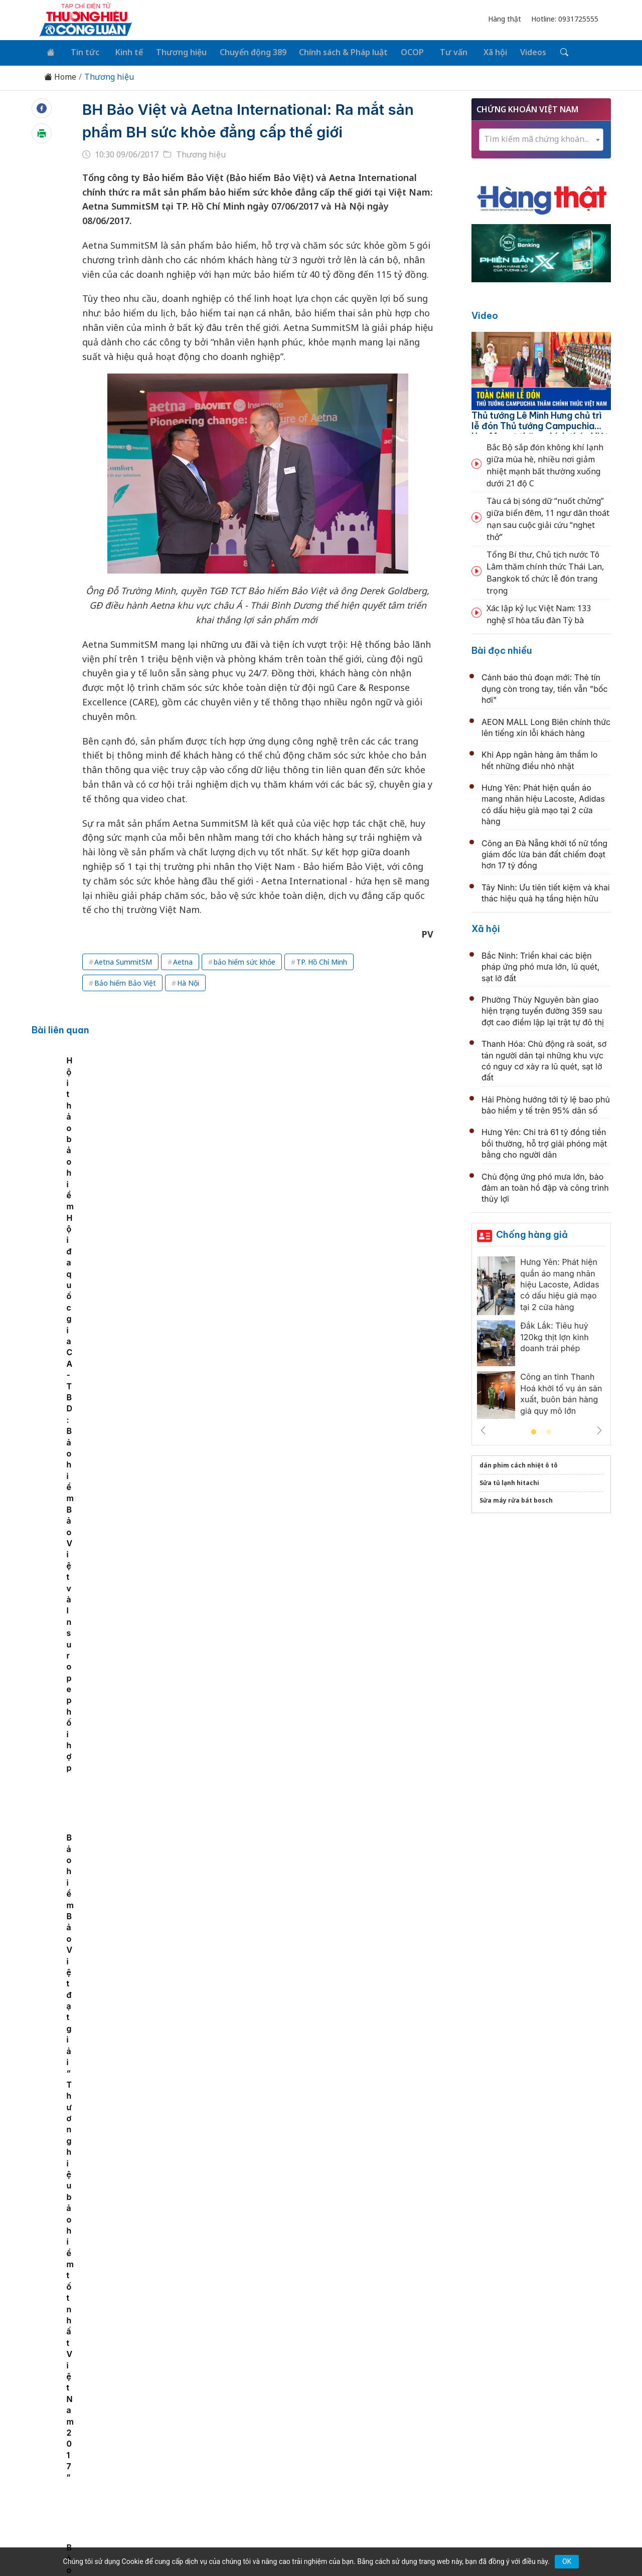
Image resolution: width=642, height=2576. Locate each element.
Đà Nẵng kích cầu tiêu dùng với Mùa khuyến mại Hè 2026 (316, 1265)
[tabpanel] (109, 1133)
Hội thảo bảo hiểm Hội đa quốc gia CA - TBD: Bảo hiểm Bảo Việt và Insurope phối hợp (251, 1155)
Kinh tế (122, 51)
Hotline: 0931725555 (564, 19)
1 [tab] (534, 1430)
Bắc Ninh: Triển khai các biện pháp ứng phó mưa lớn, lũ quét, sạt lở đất (540, 965)
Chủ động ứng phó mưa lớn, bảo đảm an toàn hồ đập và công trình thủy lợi (545, 1186)
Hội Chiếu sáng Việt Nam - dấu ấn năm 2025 (288, 2030)
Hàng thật (504, 19)
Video (484, 313)
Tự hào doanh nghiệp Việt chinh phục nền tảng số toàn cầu (319, 1921)
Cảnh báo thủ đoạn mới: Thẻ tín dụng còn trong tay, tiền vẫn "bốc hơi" (545, 686)
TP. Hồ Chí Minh (321, 960)
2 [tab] (549, 1430)
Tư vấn (438, 51)
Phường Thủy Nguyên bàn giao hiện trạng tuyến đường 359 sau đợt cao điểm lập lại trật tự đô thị (543, 1009)
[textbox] (541, 137)
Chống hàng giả (532, 1232)
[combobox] (541, 137)
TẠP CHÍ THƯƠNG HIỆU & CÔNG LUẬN (316, 2542)
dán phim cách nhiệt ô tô (518, 1463)
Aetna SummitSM (123, 960)
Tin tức (81, 51)
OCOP (399, 51)
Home (60, 75)
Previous (483, 1428)
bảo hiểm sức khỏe (244, 960)
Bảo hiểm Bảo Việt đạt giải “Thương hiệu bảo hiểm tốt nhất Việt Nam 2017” (391, 1155)
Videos (513, 51)
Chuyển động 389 (243, 51)
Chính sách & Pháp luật (332, 51)
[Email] (84, 2463)
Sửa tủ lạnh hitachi (509, 1481)
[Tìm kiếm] (542, 51)
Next (599, 1428)
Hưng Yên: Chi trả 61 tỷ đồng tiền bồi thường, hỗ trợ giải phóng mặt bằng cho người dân (544, 1141)
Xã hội (477, 51)
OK (566, 2561)
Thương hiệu (172, 51)
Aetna (183, 960)
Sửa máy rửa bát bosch (516, 1498)
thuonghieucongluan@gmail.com (256, 2457)
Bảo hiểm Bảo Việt (125, 981)
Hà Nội (188, 981)
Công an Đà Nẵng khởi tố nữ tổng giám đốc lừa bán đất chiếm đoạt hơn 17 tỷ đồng (544, 852)
